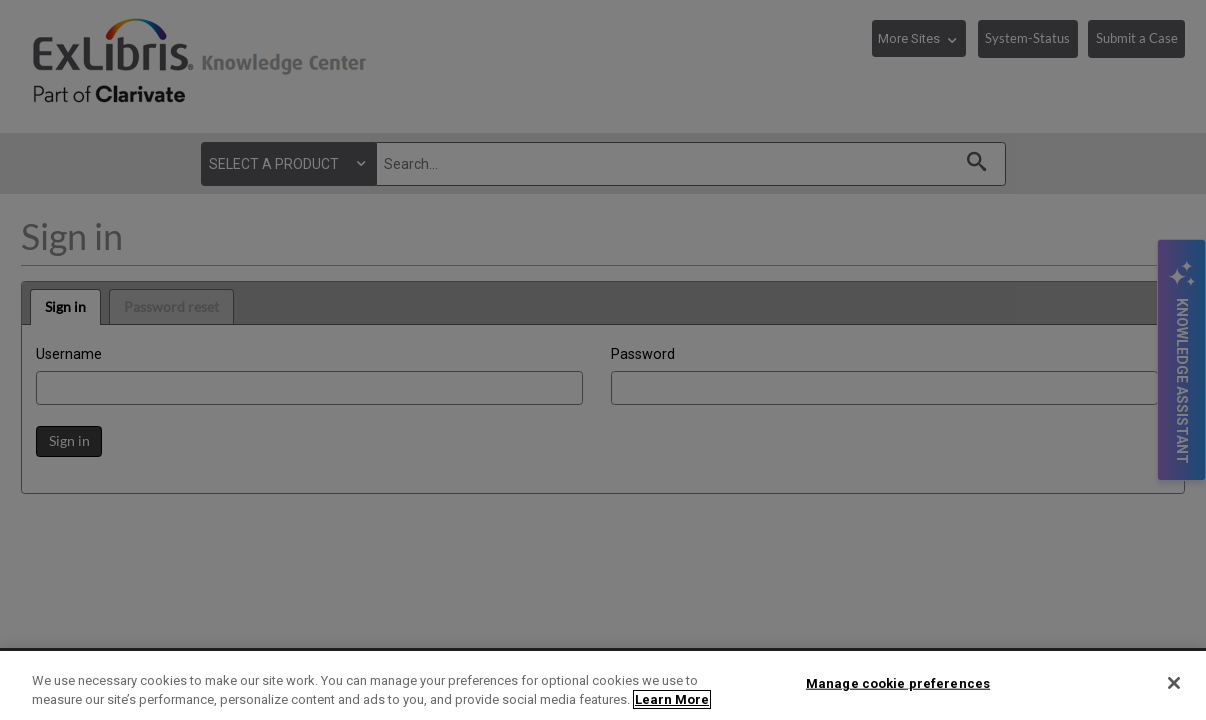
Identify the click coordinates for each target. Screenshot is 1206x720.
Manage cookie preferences (898, 683)
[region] (603, 685)
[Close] (1174, 683)
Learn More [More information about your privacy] (672, 699)
